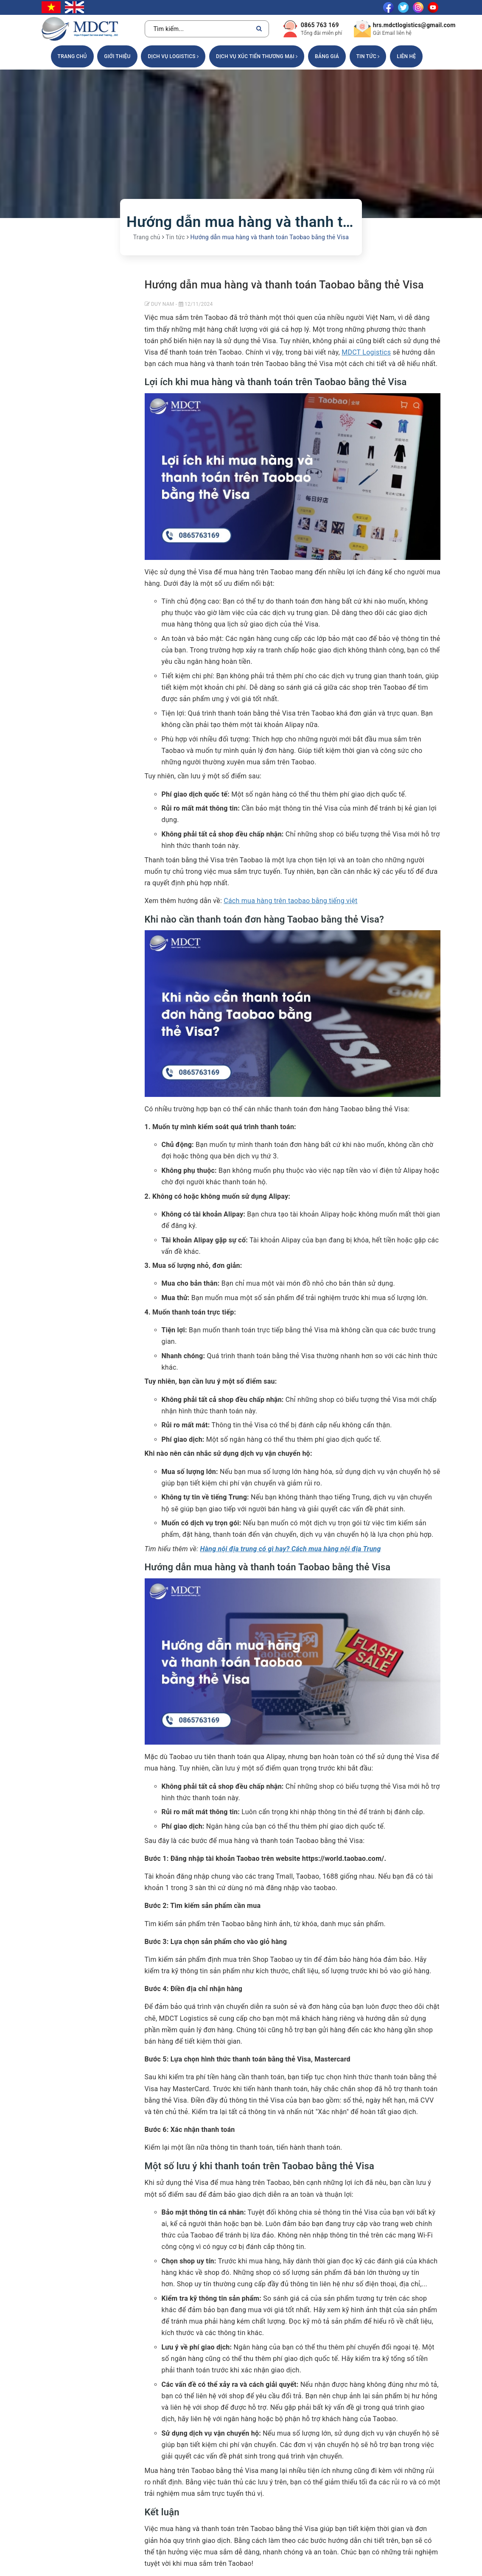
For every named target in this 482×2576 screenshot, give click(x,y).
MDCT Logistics (366, 352)
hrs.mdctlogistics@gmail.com (414, 25)
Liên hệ (406, 56)
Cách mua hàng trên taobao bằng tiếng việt (290, 901)
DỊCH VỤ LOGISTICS (173, 56)
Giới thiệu (117, 56)
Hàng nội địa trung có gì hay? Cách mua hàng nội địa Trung (290, 1549)
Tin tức (368, 56)
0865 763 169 (320, 25)
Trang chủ (72, 56)
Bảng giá (327, 56)
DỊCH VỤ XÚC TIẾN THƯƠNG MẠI (256, 56)
